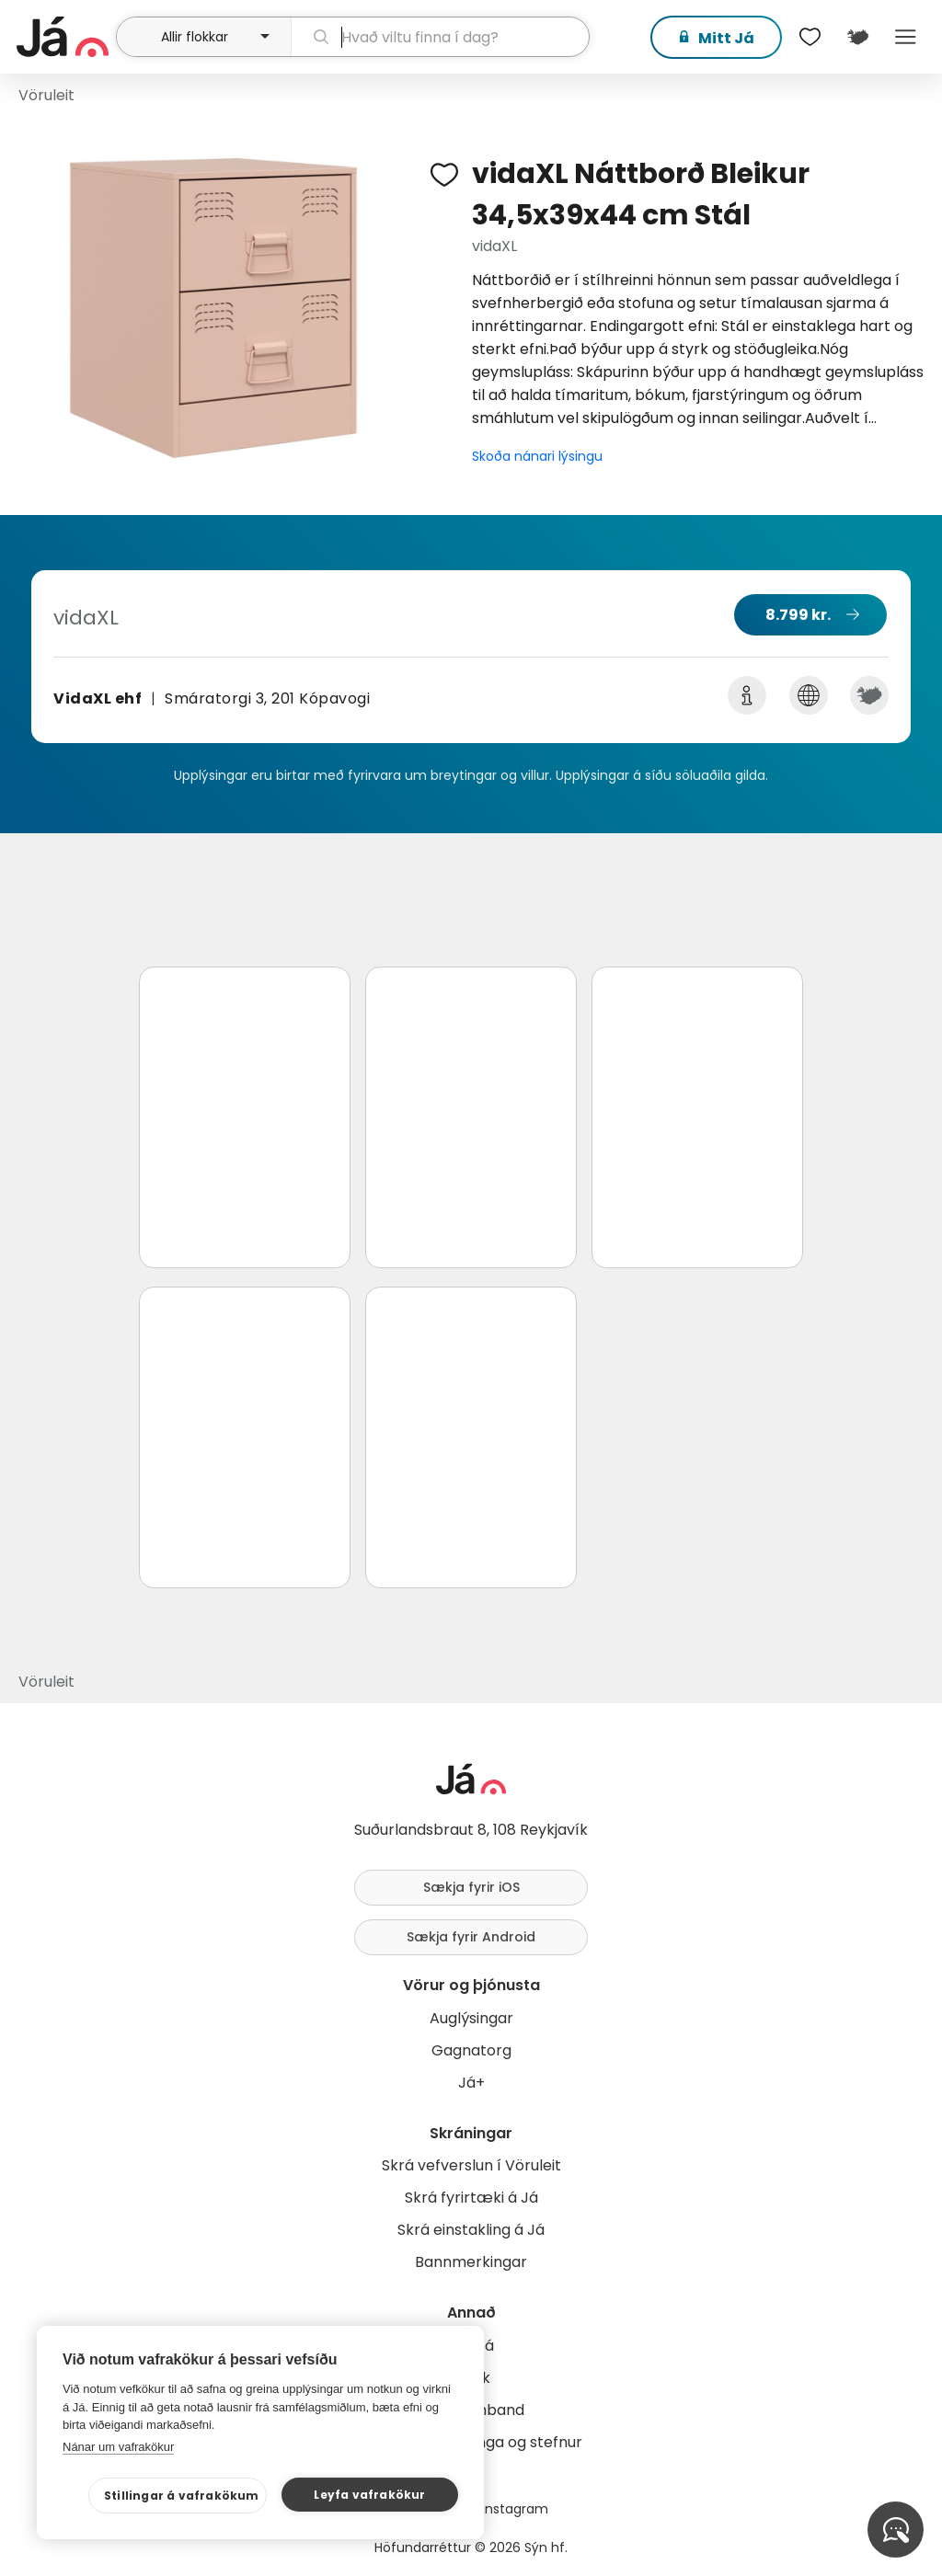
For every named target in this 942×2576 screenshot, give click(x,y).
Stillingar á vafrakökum (181, 2495)
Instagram (515, 2509)
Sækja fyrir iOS (471, 1887)
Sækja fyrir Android (471, 1937)
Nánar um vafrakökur (118, 2447)
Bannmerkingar (471, 2262)
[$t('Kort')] (857, 37)
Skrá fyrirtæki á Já (471, 2197)
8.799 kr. (798, 614)
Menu (905, 37)
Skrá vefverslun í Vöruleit (471, 2165)
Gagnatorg (471, 2050)
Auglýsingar (471, 2018)
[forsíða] (64, 37)
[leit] (440, 36)
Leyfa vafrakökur (369, 2494)
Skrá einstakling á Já (471, 2229)
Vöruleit (46, 95)
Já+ (471, 2082)
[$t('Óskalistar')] (809, 37)
